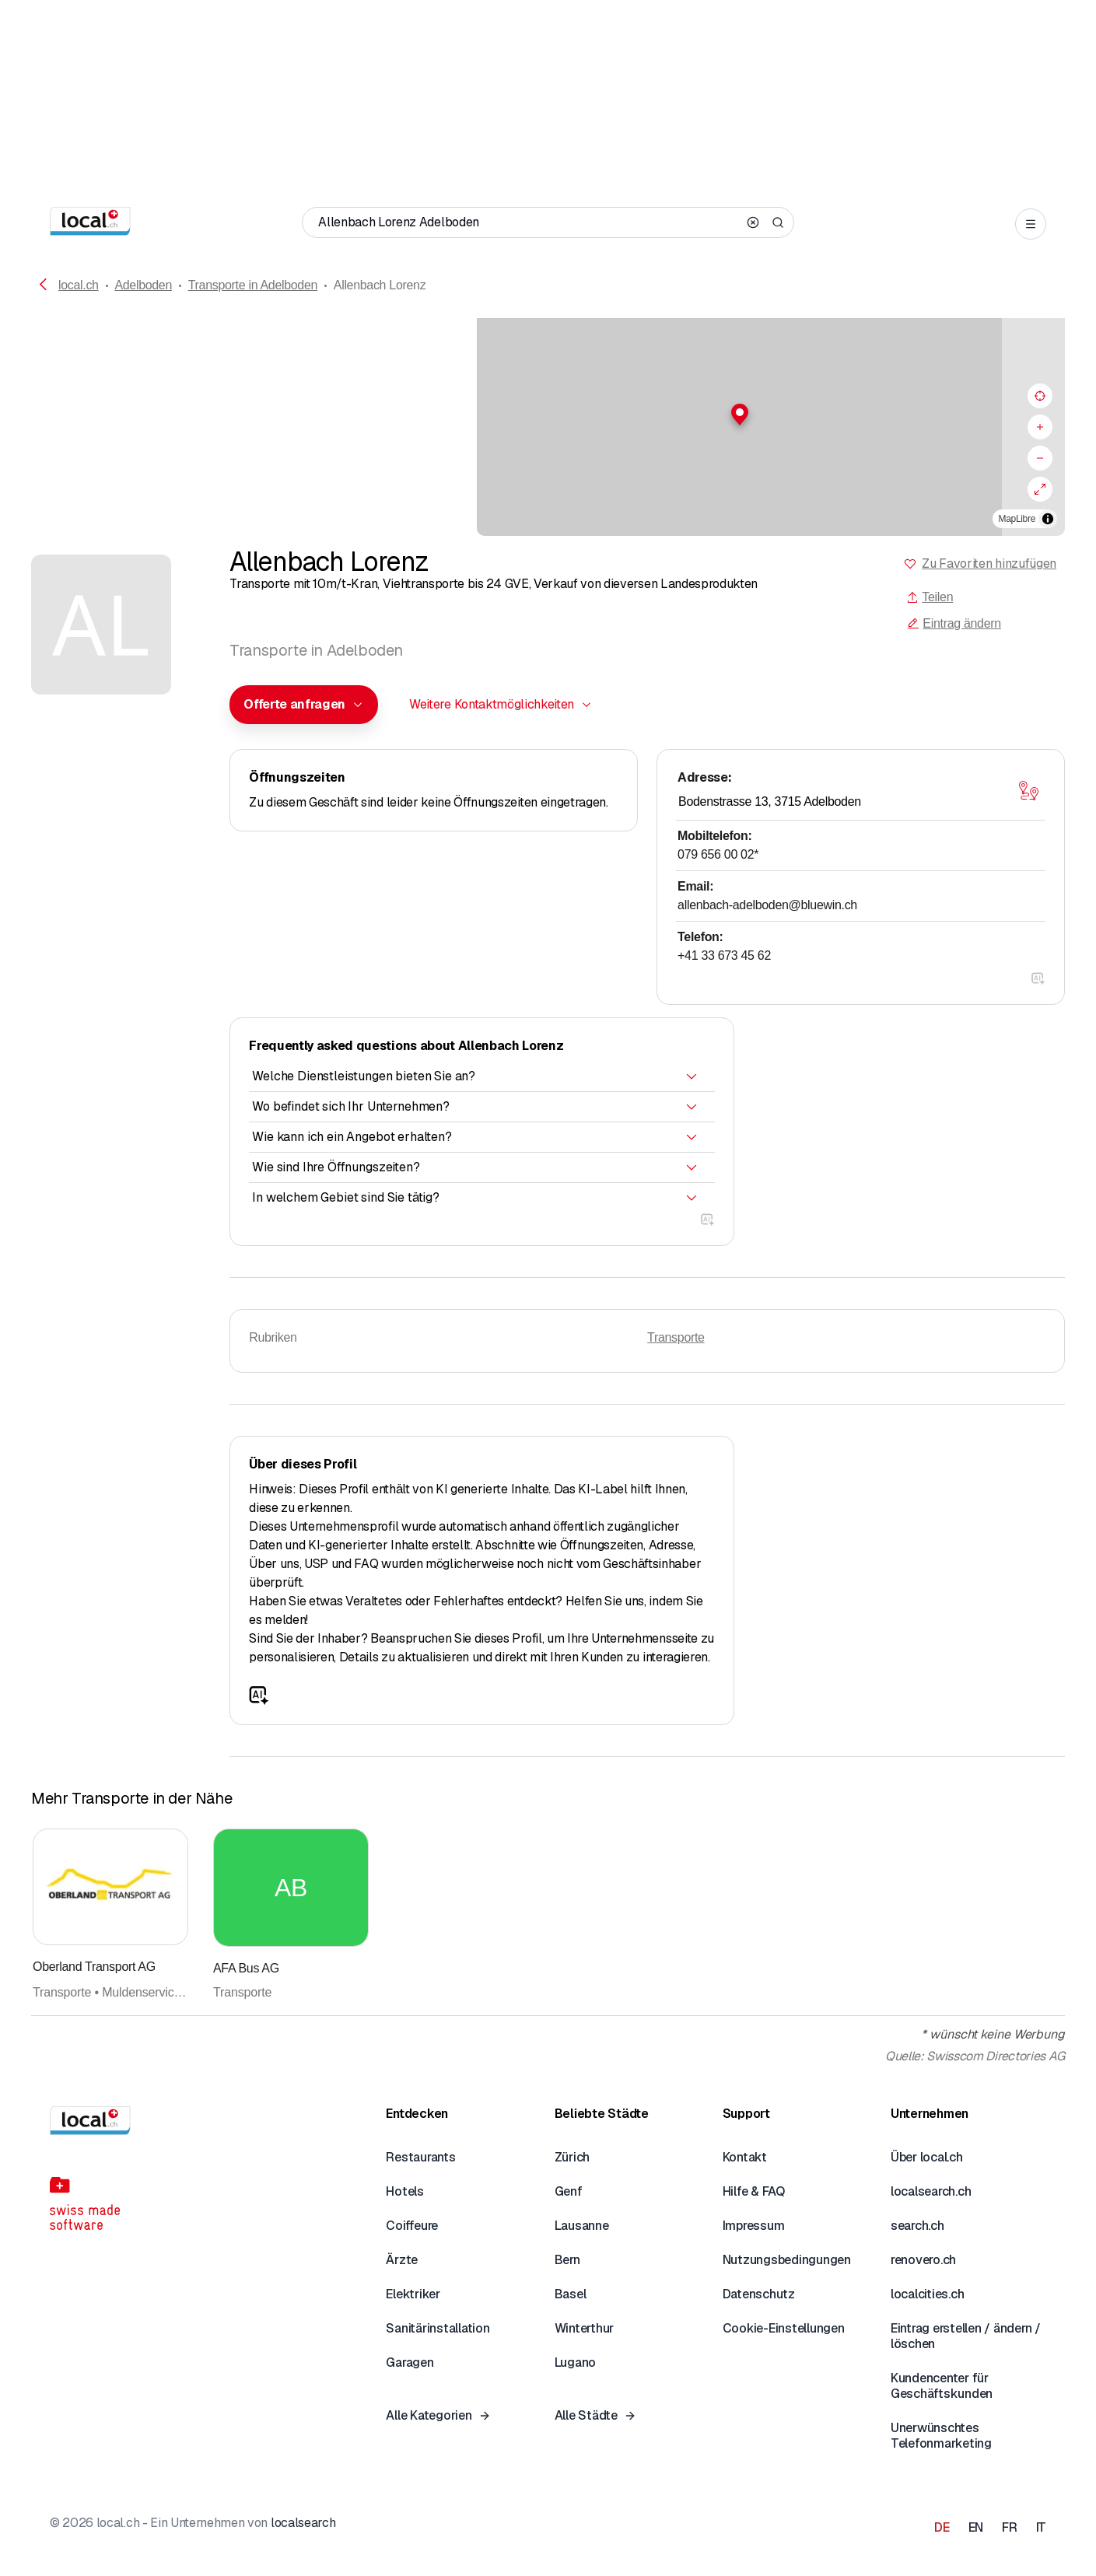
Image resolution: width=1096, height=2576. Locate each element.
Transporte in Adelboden (252, 285)
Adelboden (143, 285)
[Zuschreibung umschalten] (1047, 518)
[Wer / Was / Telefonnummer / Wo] (527, 222)
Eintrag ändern (953, 623)
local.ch (78, 285)
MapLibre (1017, 518)
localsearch (303, 2523)
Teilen (929, 597)
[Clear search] (753, 222)
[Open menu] (1030, 224)
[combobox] (303, 704)
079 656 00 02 (718, 854)
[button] (548, 414)
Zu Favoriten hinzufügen (989, 563)
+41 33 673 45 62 (724, 955)
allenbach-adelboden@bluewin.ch (767, 905)
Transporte (676, 1337)
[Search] (778, 222)
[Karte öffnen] (1028, 791)
